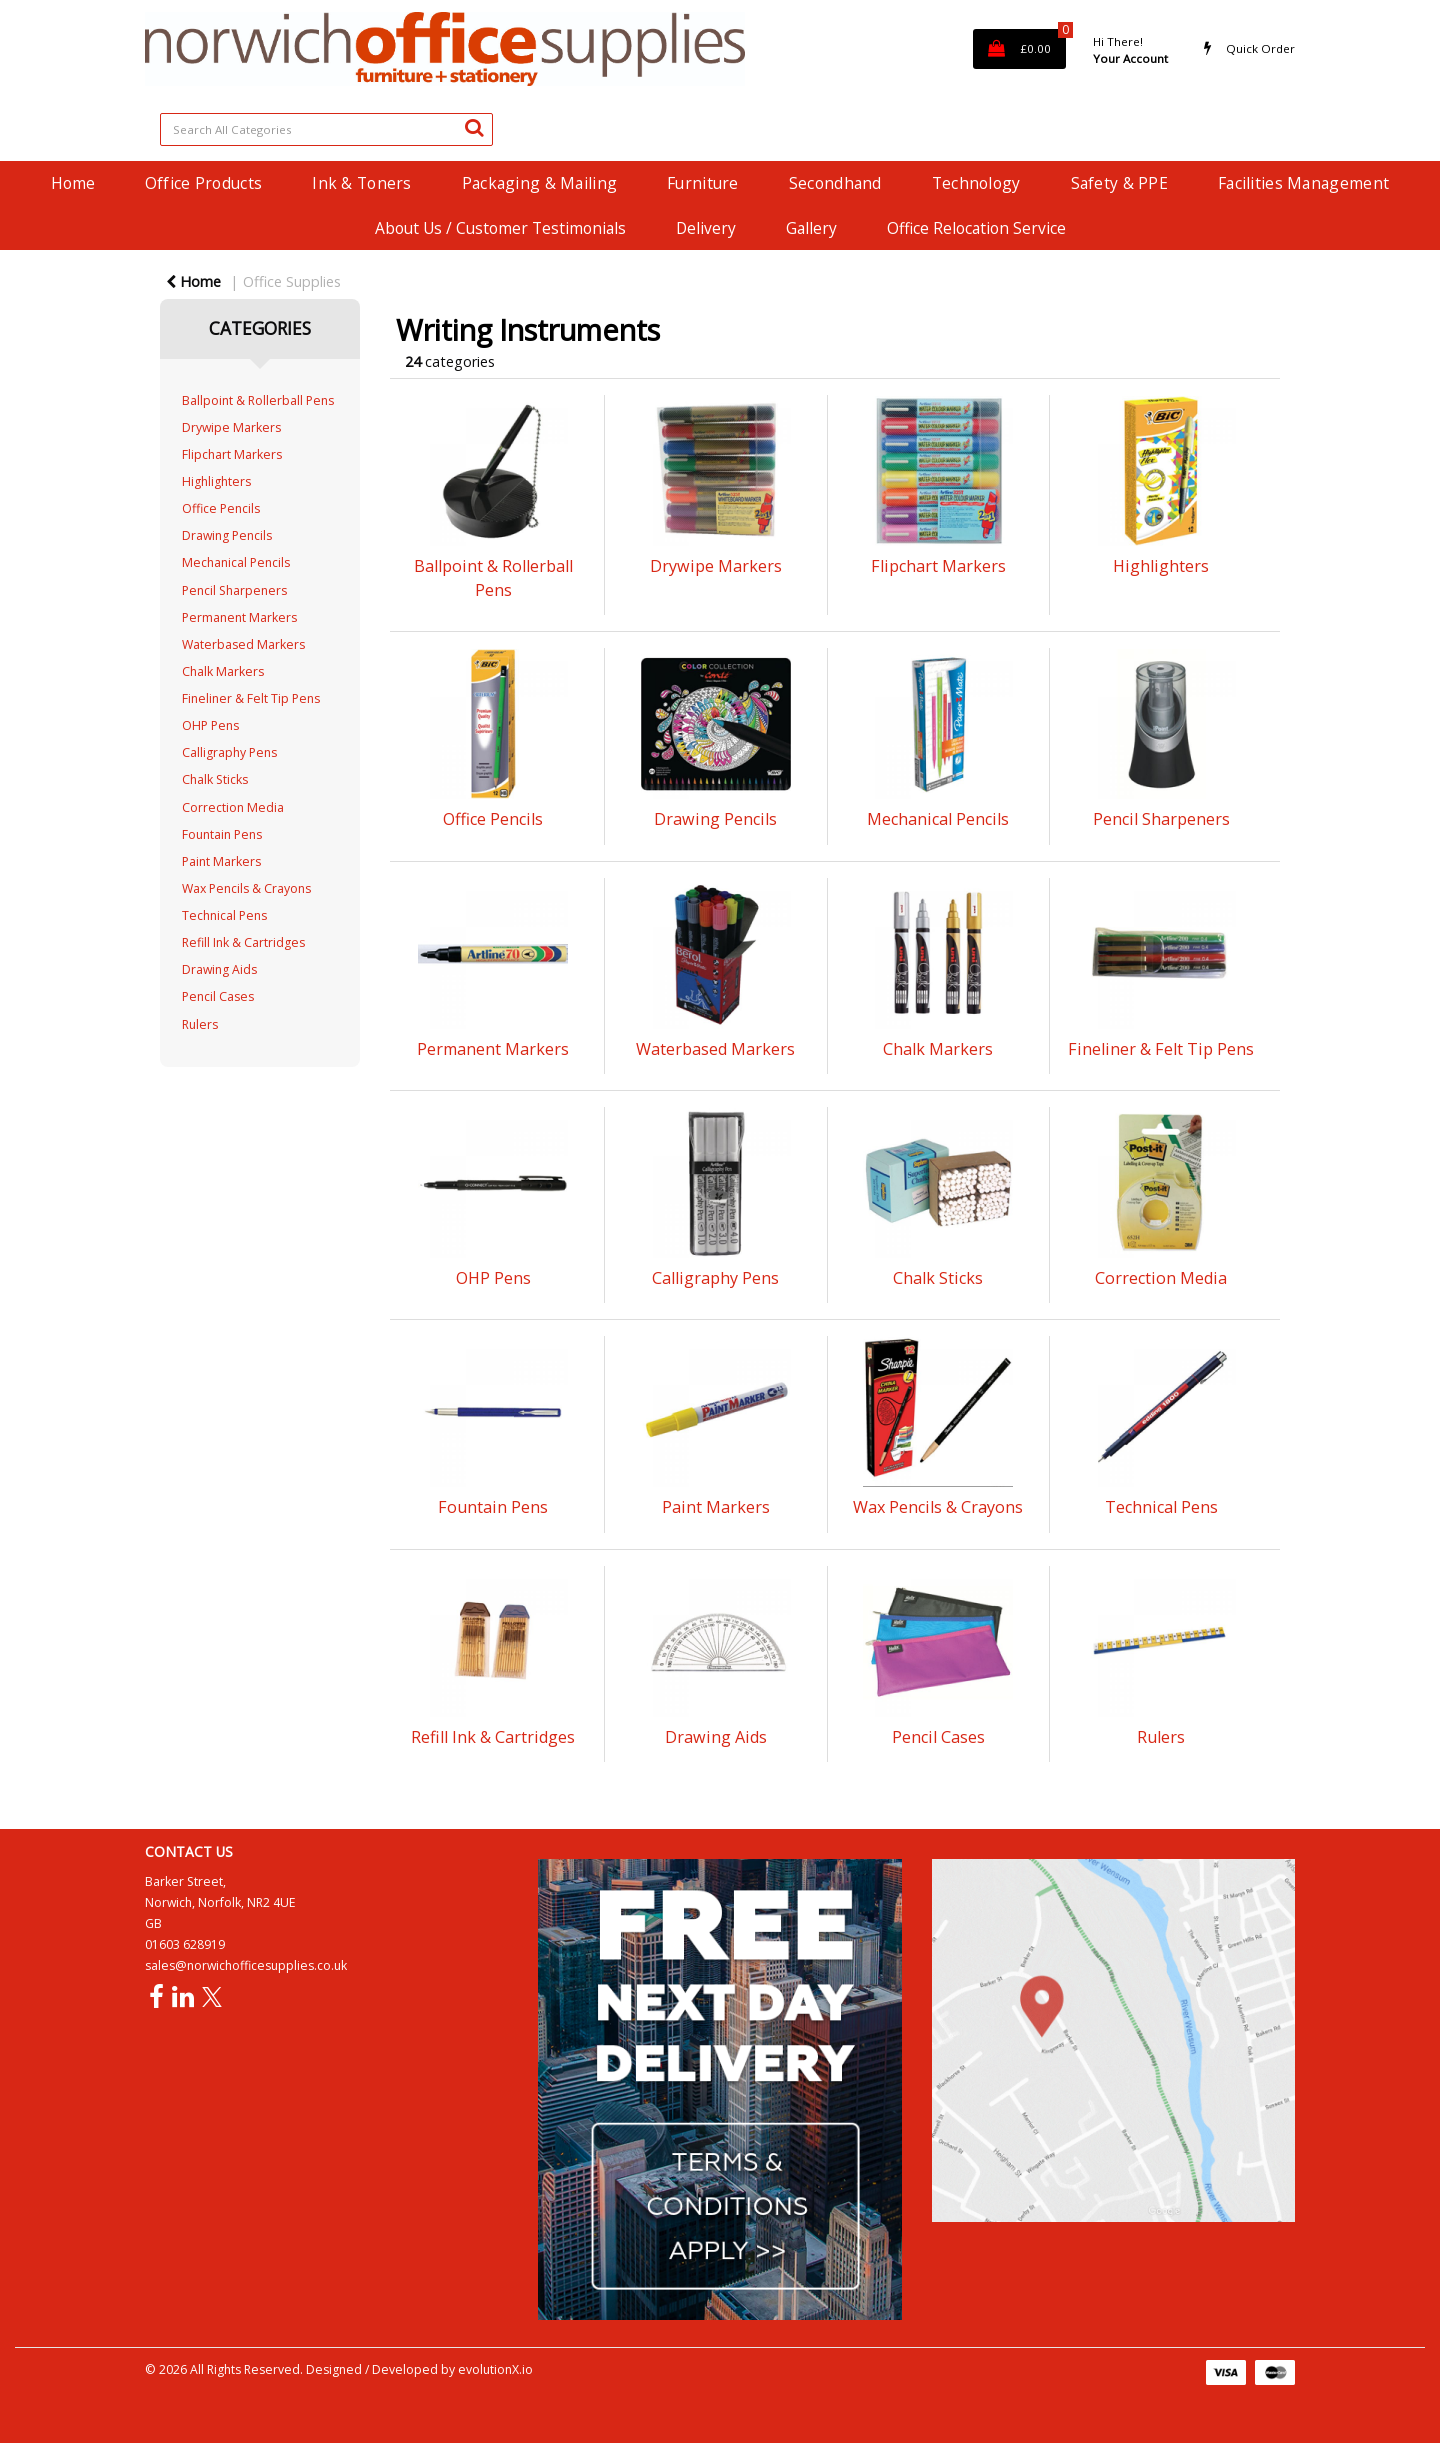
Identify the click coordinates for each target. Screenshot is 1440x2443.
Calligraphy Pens (229, 752)
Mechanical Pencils (236, 562)
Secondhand (835, 183)
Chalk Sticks (215, 779)
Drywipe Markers (231, 427)
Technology (976, 183)
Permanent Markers (239, 617)
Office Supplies (292, 281)
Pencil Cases (218, 996)
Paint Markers (221, 861)
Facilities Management (1303, 183)
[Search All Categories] (326, 129)
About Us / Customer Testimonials (500, 228)
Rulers (200, 1024)
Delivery (706, 228)
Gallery (811, 228)
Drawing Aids (219, 969)
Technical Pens (224, 915)
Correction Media (233, 807)
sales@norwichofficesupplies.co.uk (246, 1965)
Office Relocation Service (976, 228)
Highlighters (216, 481)
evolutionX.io (495, 2369)
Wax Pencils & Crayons (246, 888)
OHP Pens (210, 725)
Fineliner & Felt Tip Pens (251, 698)
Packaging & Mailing (539, 183)
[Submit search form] (474, 127)
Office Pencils (221, 508)
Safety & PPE (1119, 183)
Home (73, 183)
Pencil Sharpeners (234, 590)
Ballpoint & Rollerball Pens (258, 400)
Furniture (703, 183)
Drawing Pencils (227, 535)
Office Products (203, 183)
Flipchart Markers (232, 454)
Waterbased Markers (243, 644)
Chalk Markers (223, 671)
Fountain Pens (222, 834)
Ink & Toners (361, 183)
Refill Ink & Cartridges (243, 942)
